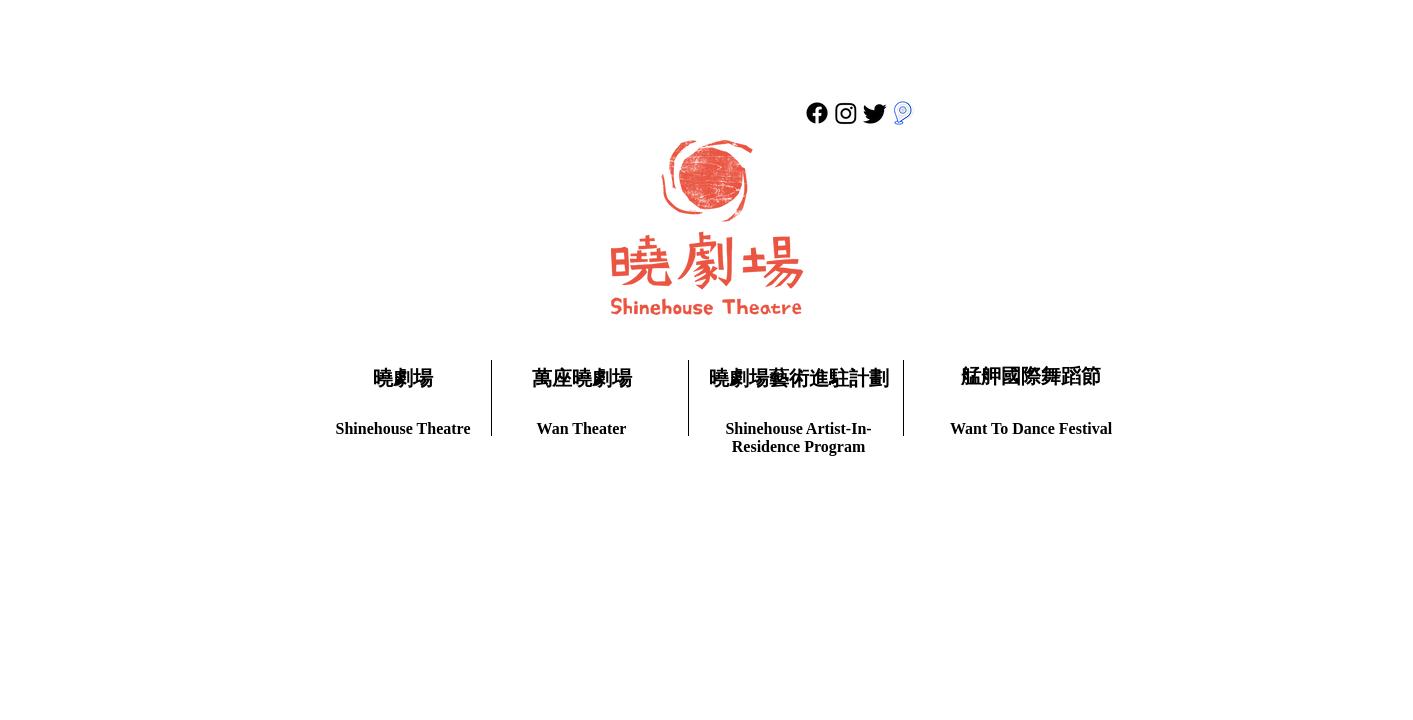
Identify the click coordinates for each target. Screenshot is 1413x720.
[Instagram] (846, 113)
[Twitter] (875, 113)
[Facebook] (817, 113)
